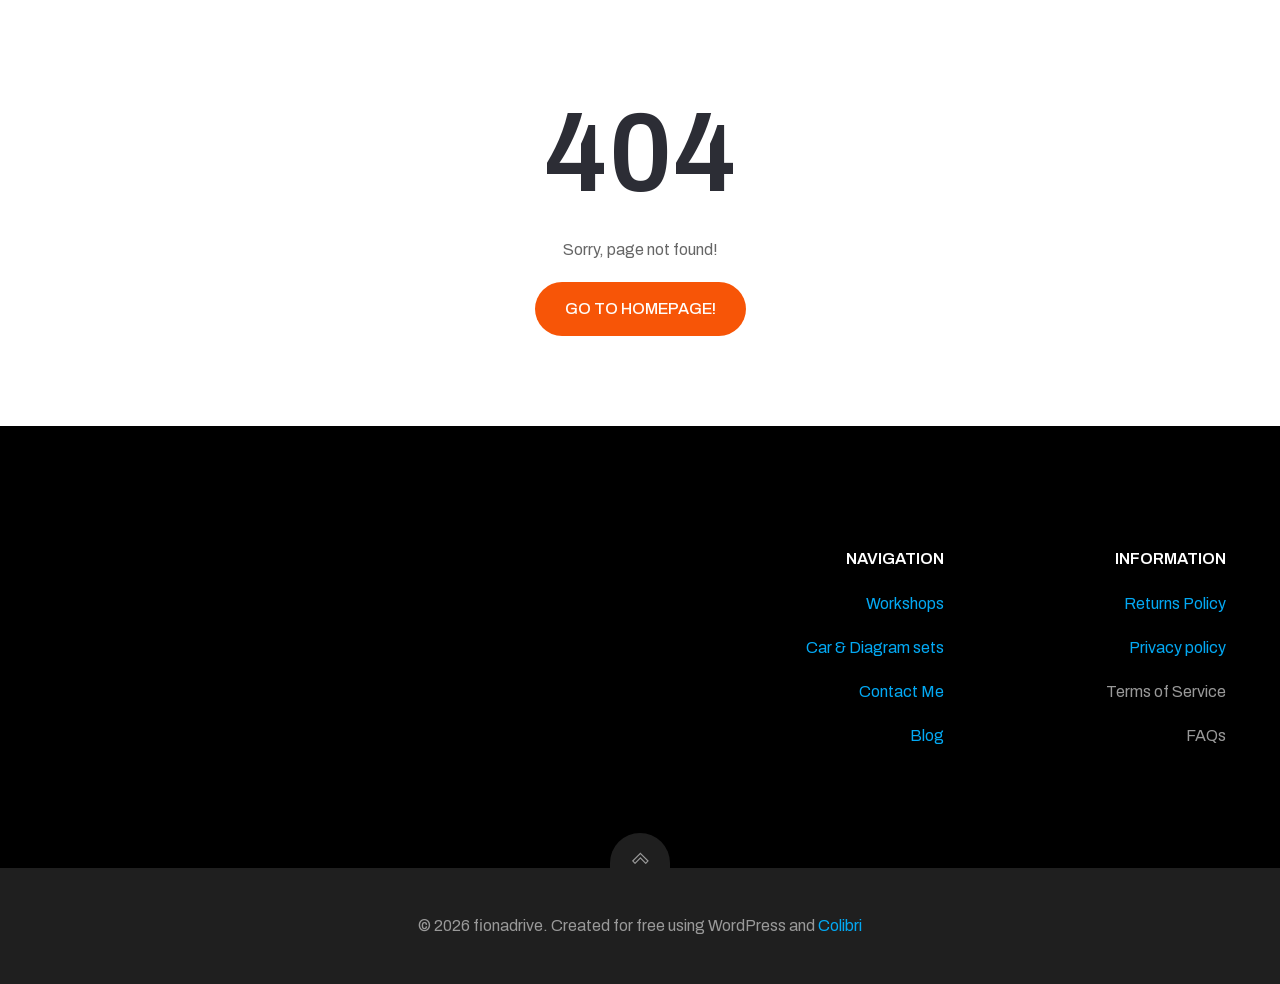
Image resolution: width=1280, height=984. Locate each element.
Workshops (905, 603)
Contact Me (901, 691)
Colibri (840, 925)
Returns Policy (1175, 603)
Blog (927, 735)
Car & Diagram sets (875, 647)
